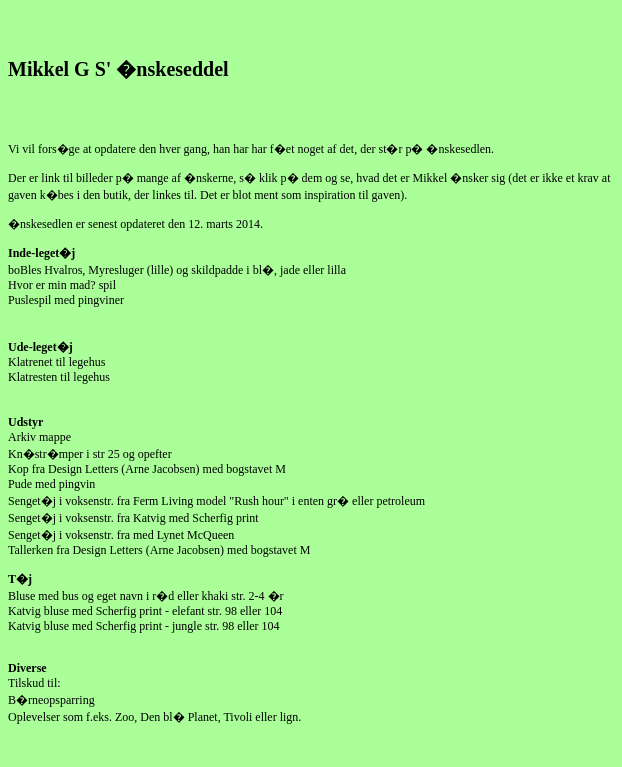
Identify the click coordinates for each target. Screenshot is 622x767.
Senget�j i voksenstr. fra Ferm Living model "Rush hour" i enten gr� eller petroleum (216, 501)
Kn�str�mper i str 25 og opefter (90, 454)
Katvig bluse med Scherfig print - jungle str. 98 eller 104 (144, 626)
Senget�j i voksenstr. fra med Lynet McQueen (121, 535)
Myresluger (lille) (130, 270)
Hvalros (63, 270)
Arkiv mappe (39, 437)
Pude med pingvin (51, 484)
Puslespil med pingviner (66, 300)
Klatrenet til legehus (56, 362)
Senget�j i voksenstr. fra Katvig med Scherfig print (133, 518)
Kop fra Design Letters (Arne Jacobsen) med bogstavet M (147, 469)
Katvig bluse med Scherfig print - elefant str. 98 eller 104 (145, 611)
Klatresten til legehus (60, 377)
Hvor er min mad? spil (62, 285)
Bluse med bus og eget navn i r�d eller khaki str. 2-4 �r (146, 596)
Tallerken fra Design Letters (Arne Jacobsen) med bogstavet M (159, 550)
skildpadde (217, 270)
